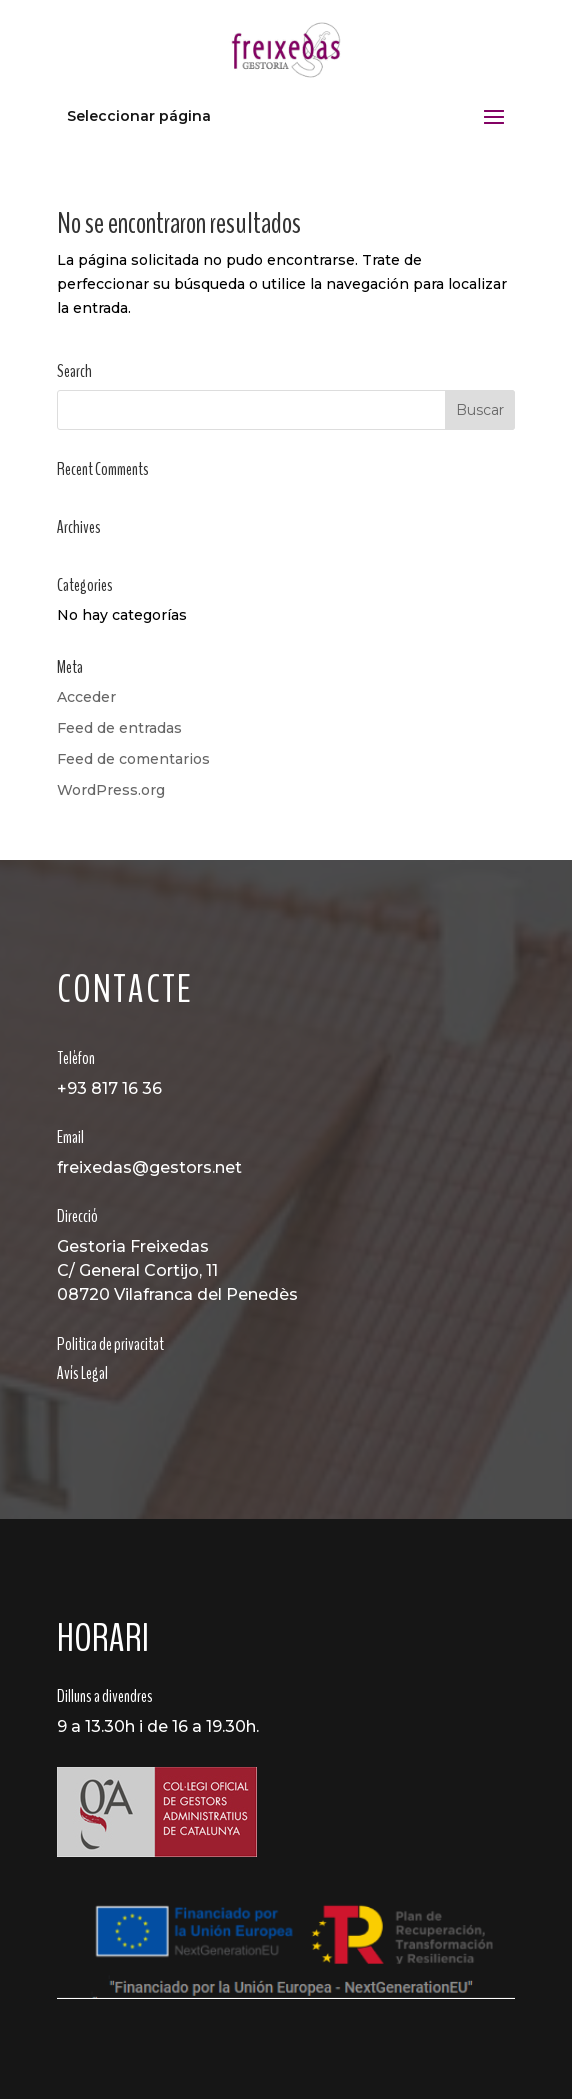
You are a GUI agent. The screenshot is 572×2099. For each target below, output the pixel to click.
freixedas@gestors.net (149, 1167)
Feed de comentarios (133, 759)
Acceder (86, 697)
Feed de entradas (119, 728)
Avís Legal (82, 1373)
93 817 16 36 (114, 1088)
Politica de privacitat (110, 1344)
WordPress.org (111, 790)
